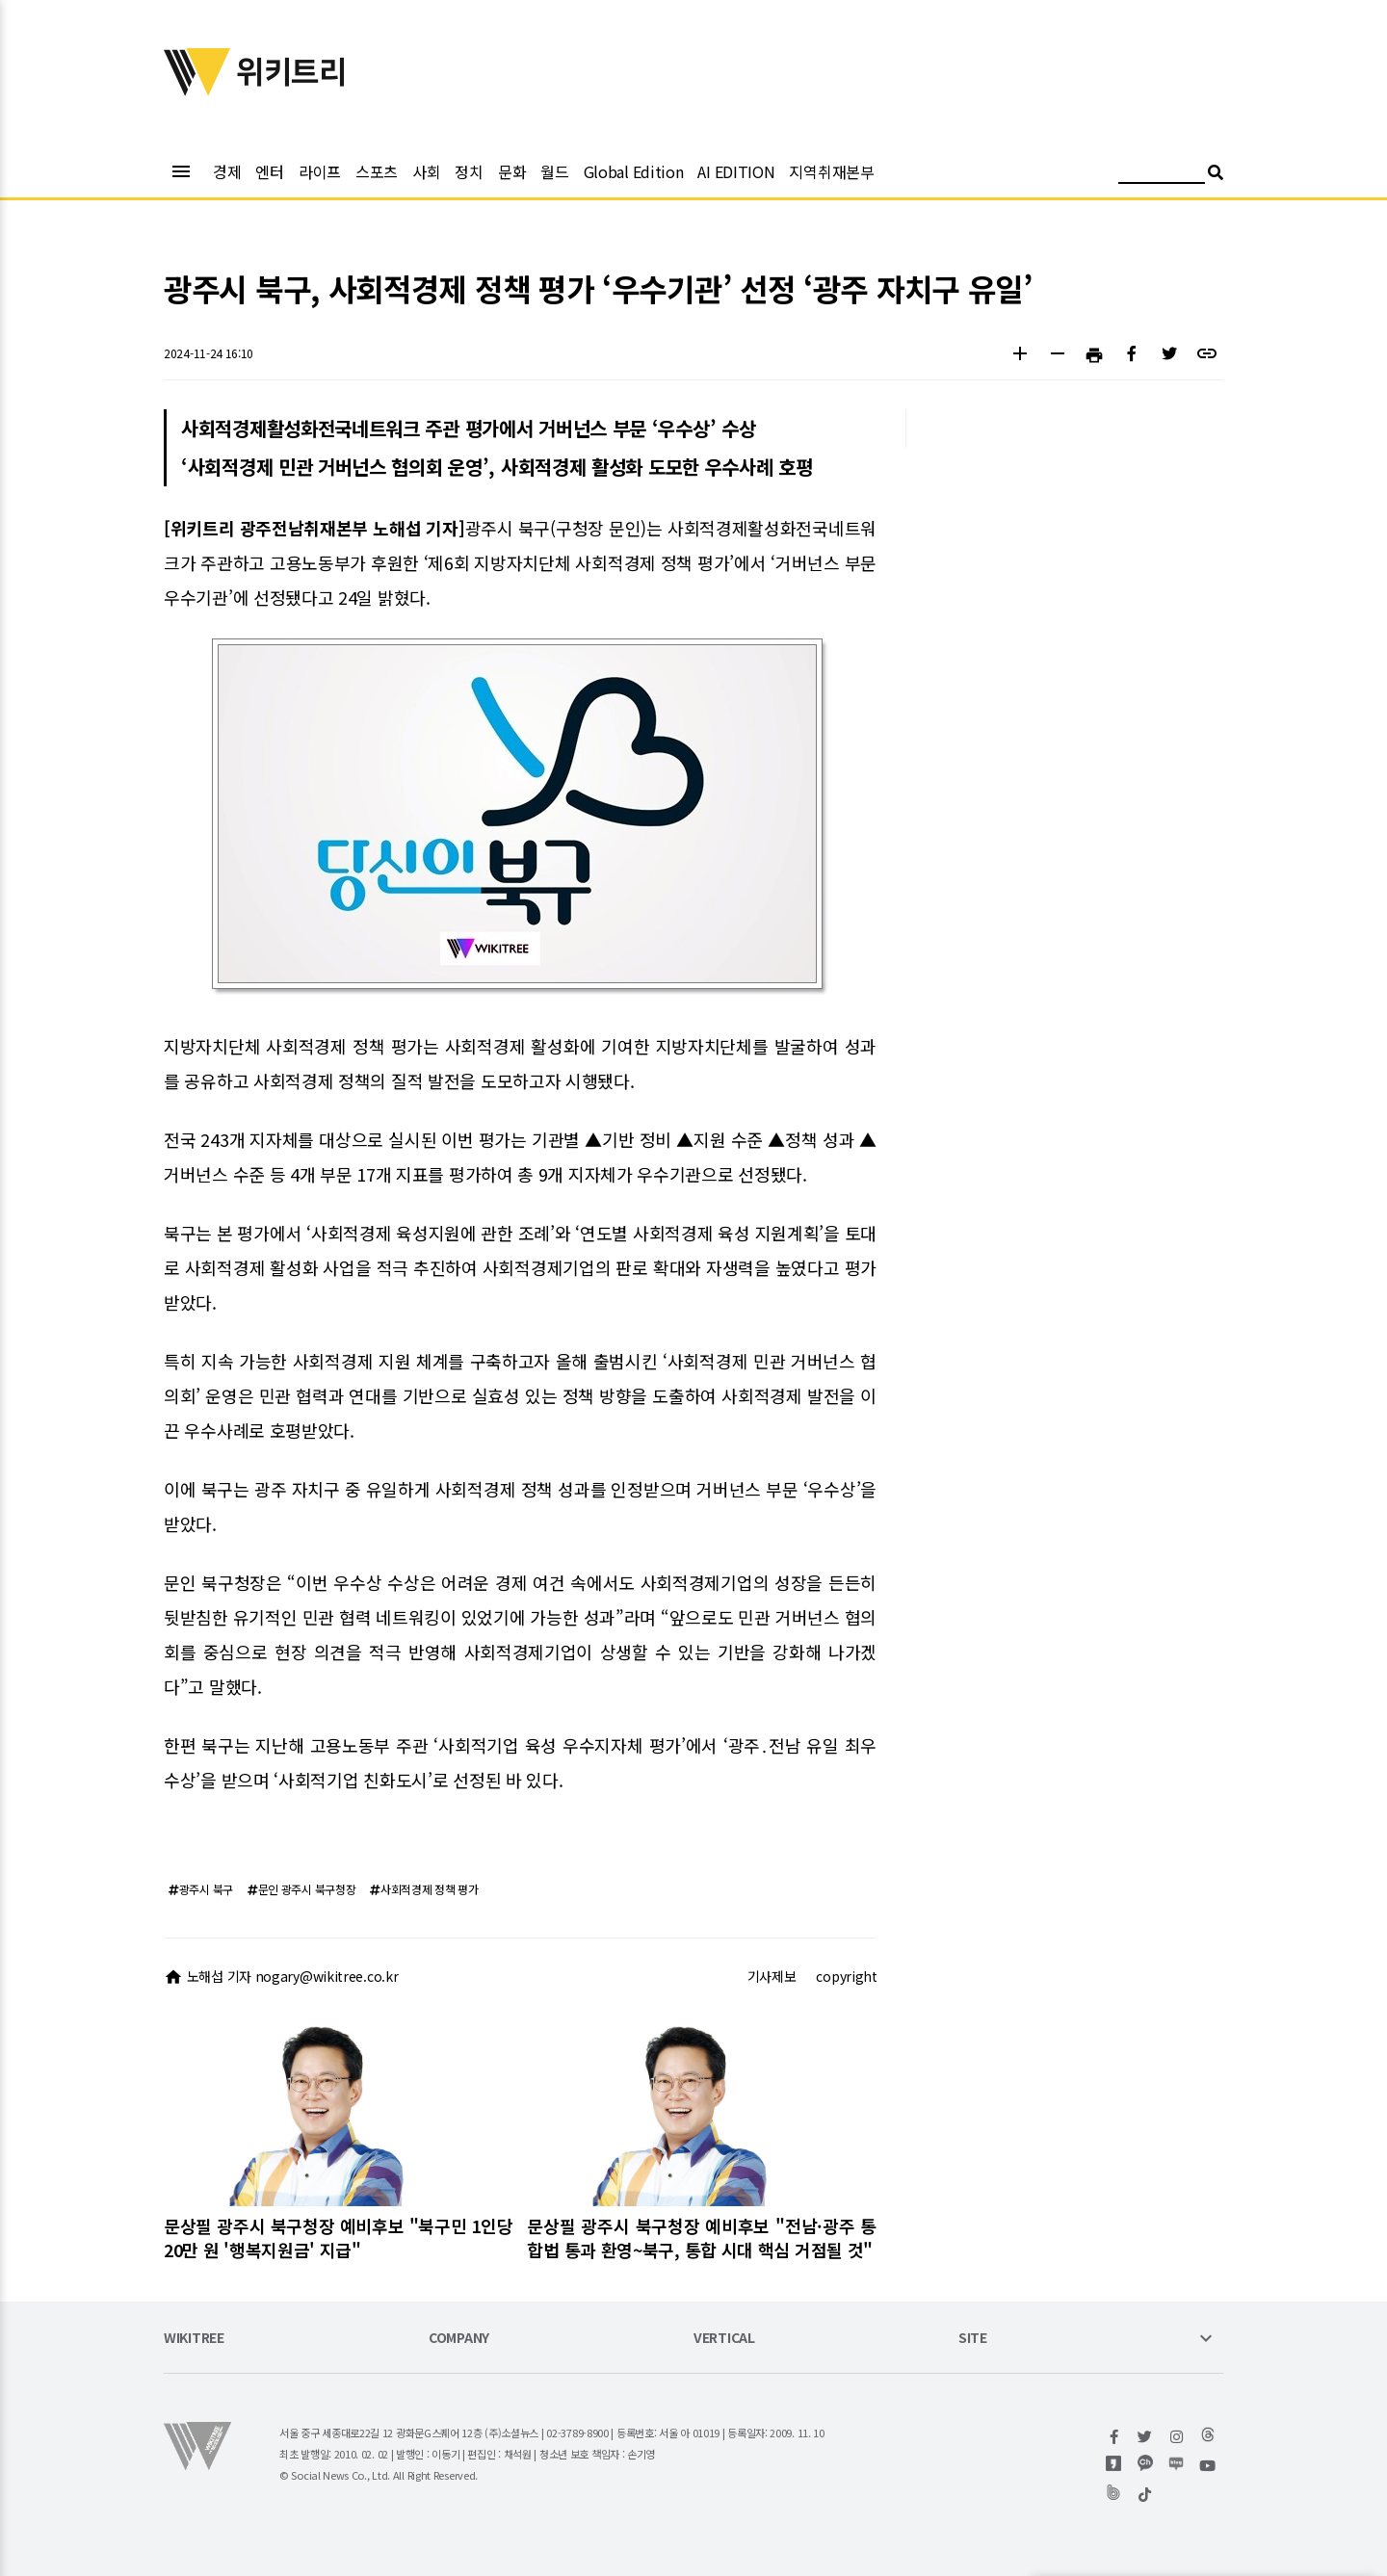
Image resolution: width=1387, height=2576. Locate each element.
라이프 (320, 171)
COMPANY (459, 2338)
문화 (512, 171)
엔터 (269, 171)
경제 (227, 171)
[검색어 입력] (1161, 175)
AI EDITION (735, 171)
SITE (972, 2338)
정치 (469, 171)
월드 (554, 171)
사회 (426, 171)
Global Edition (634, 171)
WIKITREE (194, 2338)
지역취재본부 (831, 171)
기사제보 (772, 1976)
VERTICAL (724, 2338)
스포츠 (376, 171)
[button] (1019, 356)
